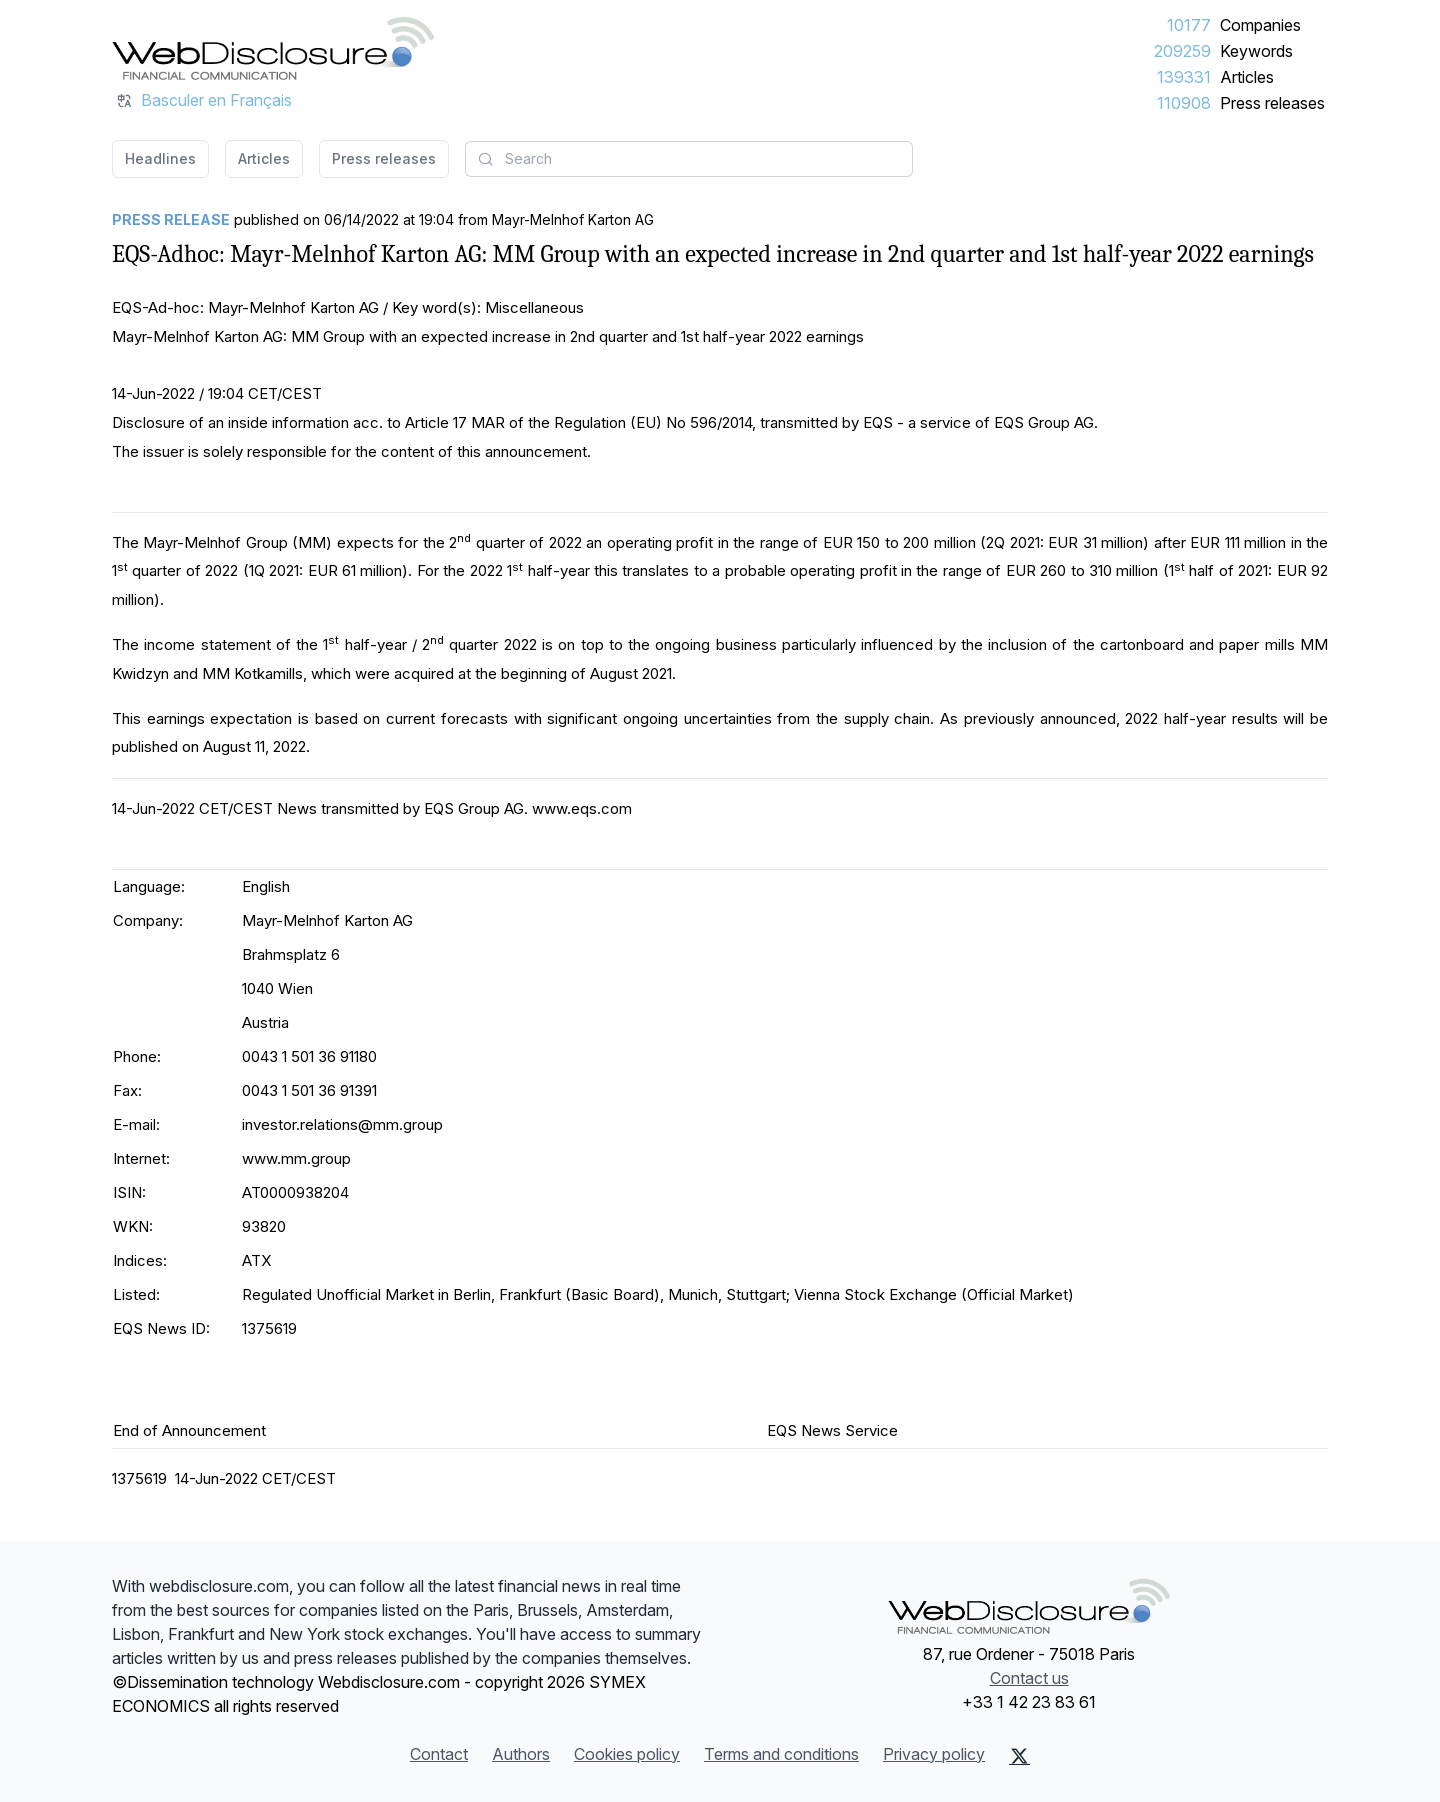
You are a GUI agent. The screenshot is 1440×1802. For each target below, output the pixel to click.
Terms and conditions (781, 1754)
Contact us (1029, 1678)
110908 (1184, 103)
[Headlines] (273, 48)
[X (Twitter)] (1019, 1756)
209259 (1182, 51)
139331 (1184, 77)
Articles (1247, 77)
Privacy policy (934, 1754)
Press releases (1272, 103)
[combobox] (689, 159)
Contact (439, 1754)
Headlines (160, 158)
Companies (1260, 25)
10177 (1189, 25)
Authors (521, 1754)
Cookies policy (627, 1754)
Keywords (1256, 51)
